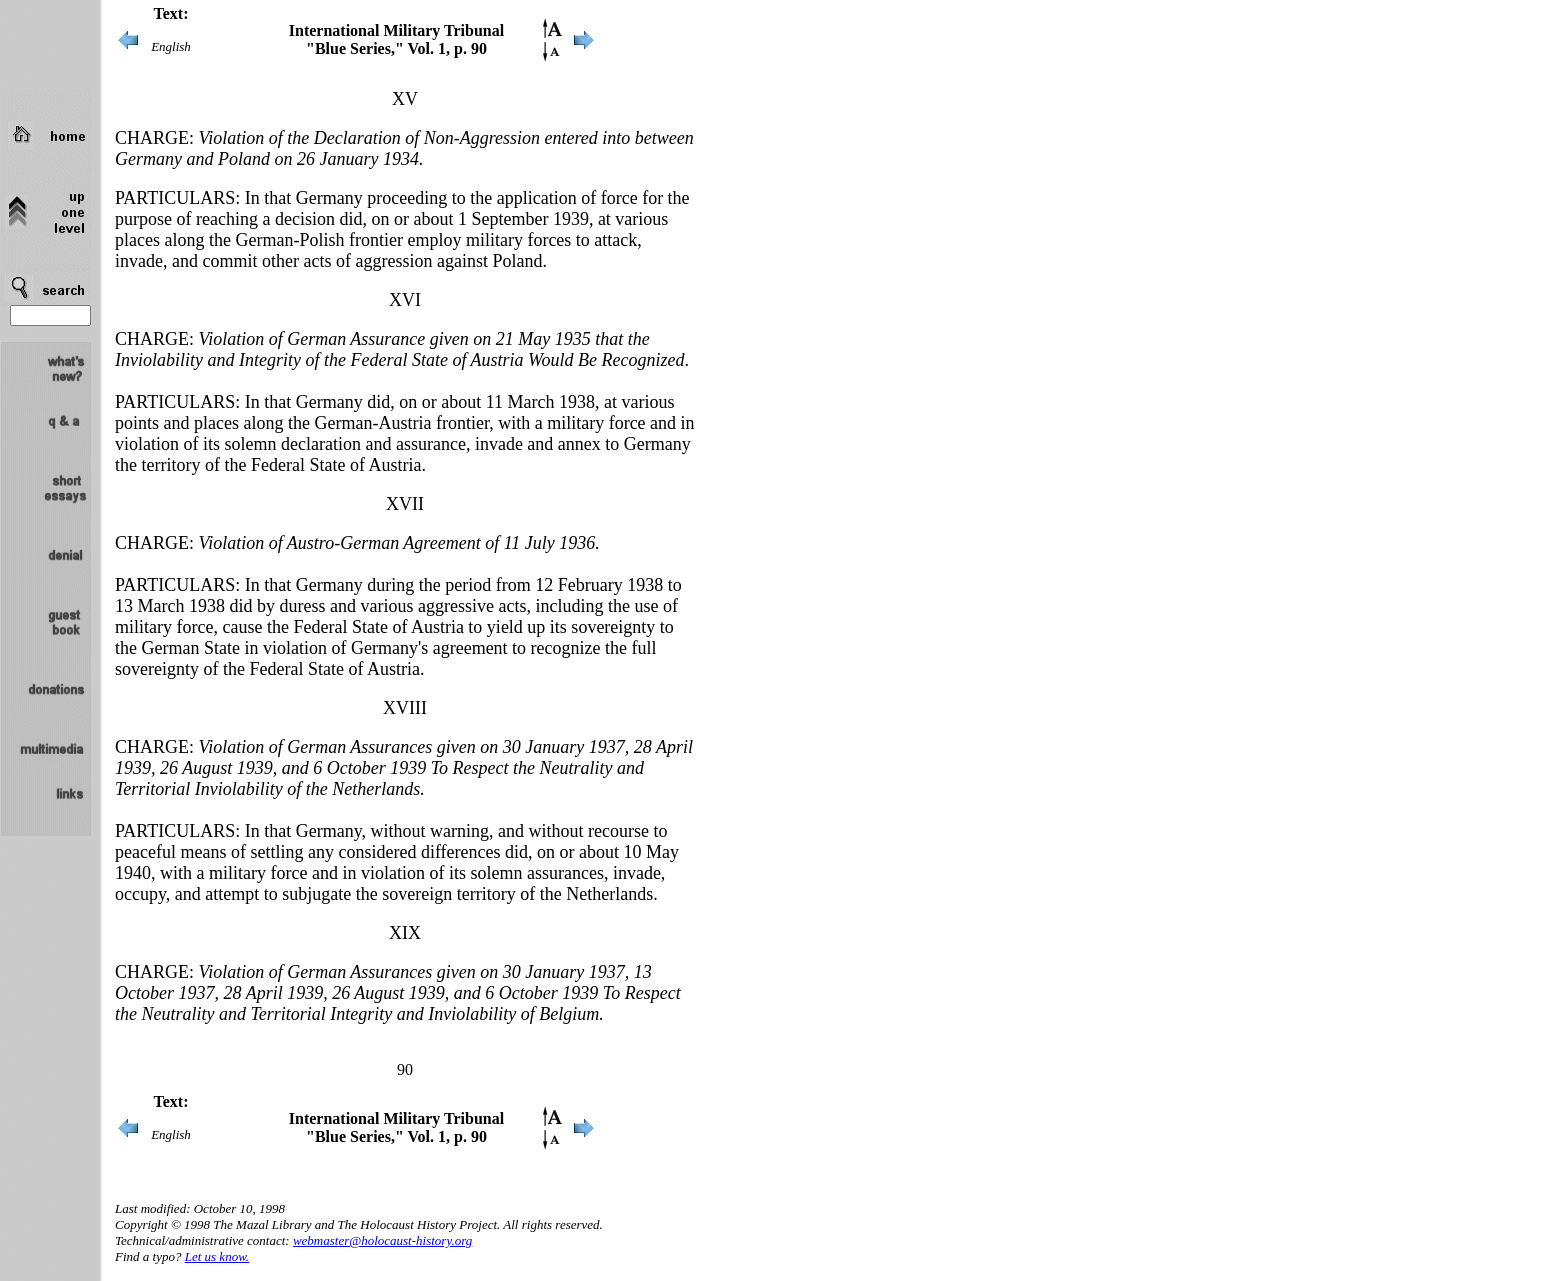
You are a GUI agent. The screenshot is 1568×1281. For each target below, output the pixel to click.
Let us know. (217, 1256)
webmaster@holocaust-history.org (382, 1240)
